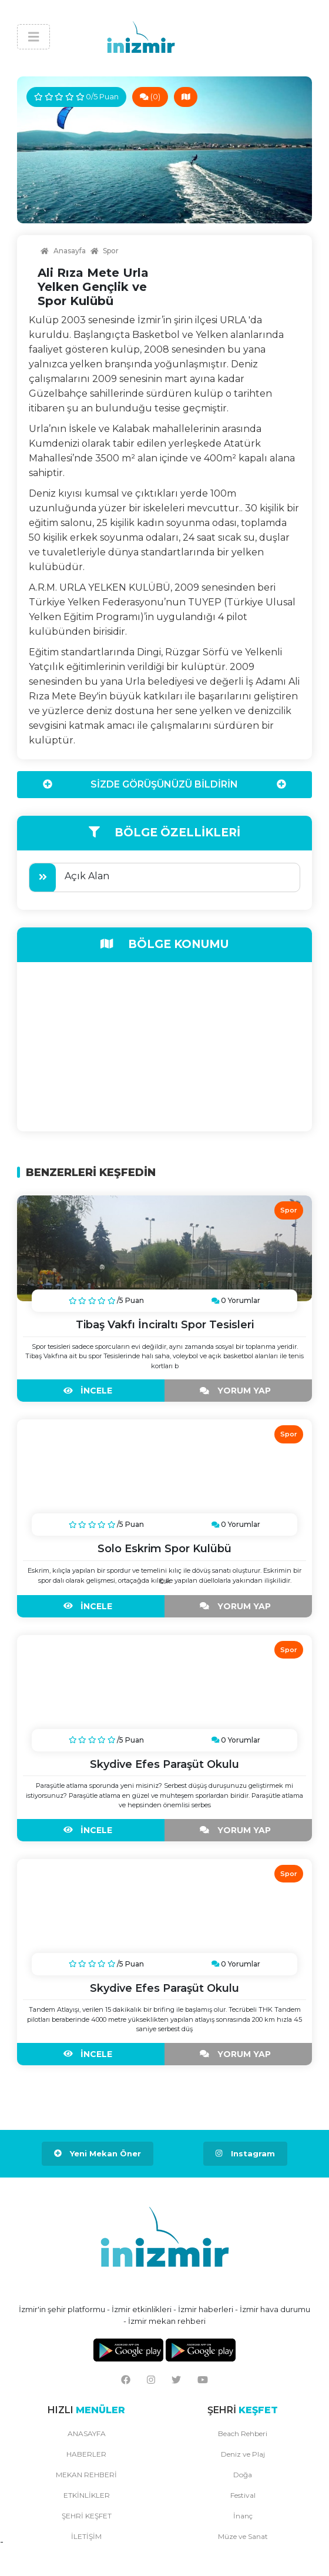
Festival (243, 2495)
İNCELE (91, 1390)
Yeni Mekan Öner (97, 2153)
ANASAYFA (87, 2433)
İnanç (243, 2515)
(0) (150, 96)
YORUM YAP (238, 1390)
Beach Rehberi (242, 2433)
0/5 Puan (76, 96)
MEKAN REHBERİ (86, 2474)
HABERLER (86, 2454)
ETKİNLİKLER (86, 2495)
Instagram (245, 2153)
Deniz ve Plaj (243, 2454)
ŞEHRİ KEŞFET (87, 2515)
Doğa (242, 2474)
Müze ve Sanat (243, 2536)
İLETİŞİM (86, 2536)
